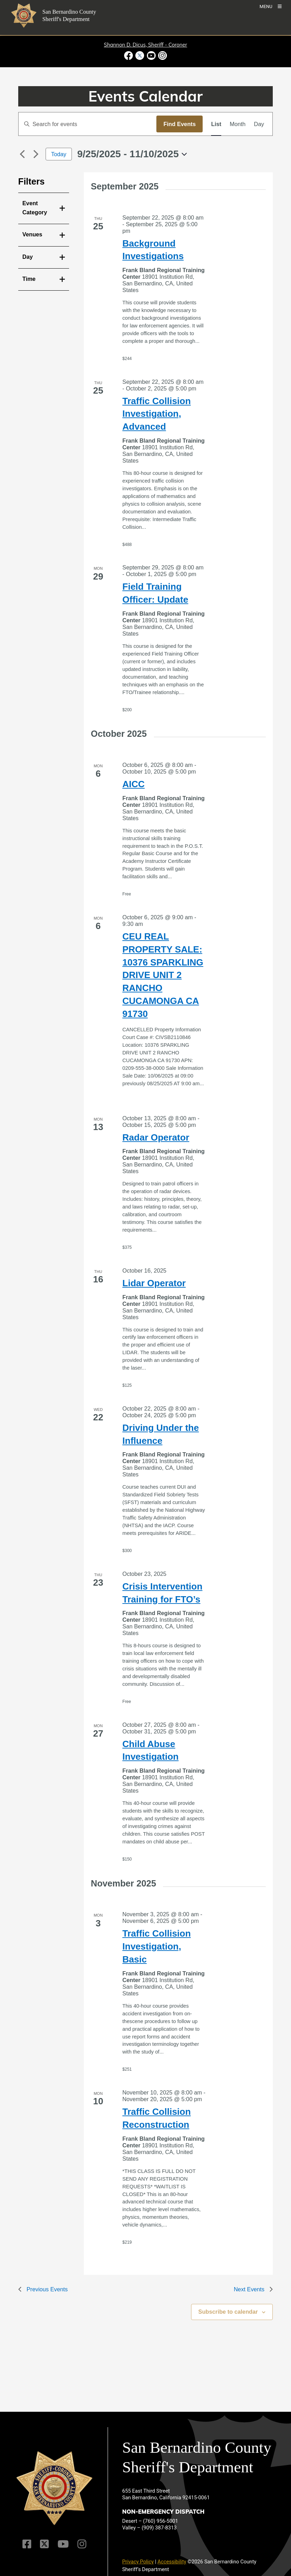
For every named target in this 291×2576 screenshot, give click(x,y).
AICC (133, 784)
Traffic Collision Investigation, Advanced (156, 414)
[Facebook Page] (26, 2544)
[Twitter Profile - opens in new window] (140, 55)
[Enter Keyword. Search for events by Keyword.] (87, 124)
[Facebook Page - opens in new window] (129, 55)
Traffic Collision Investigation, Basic (156, 1946)
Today (58, 154)
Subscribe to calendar (228, 2311)
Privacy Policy (138, 2561)
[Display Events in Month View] (237, 124)
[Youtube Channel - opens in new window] (151, 55)
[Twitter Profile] (44, 2544)
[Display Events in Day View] (259, 124)
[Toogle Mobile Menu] (270, 6)
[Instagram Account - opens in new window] (162, 55)
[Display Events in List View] (216, 124)
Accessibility (171, 2561)
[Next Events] (36, 154)
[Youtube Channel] (63, 2544)
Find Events (179, 124)
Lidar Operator (154, 1283)
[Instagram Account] (81, 2544)
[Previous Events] (22, 154)
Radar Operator (155, 1137)
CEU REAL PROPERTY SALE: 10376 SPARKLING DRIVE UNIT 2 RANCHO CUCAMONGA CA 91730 (162, 975)
